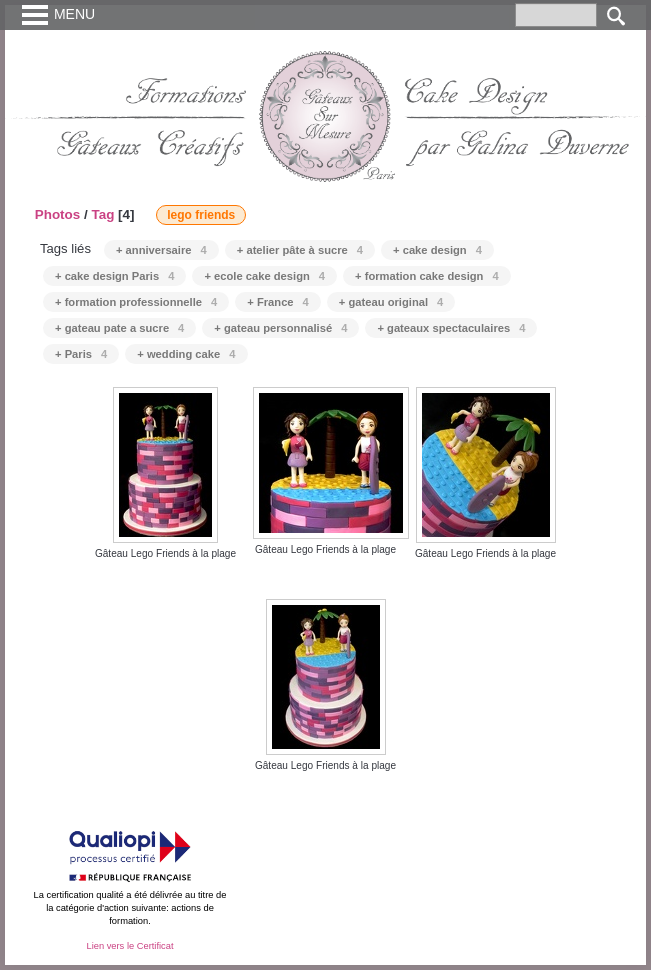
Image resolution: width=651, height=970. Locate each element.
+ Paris (81, 354)
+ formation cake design (427, 276)
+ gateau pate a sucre (119, 328)
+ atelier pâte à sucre (300, 250)
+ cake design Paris (114, 276)
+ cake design (437, 250)
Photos (58, 214)
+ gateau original (391, 302)
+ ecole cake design (264, 276)
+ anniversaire (161, 250)
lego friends (201, 215)
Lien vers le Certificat (129, 946)
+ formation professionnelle (136, 302)
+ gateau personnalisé (280, 328)
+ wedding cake (186, 354)
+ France (278, 302)
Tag (102, 214)
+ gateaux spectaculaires (451, 328)
